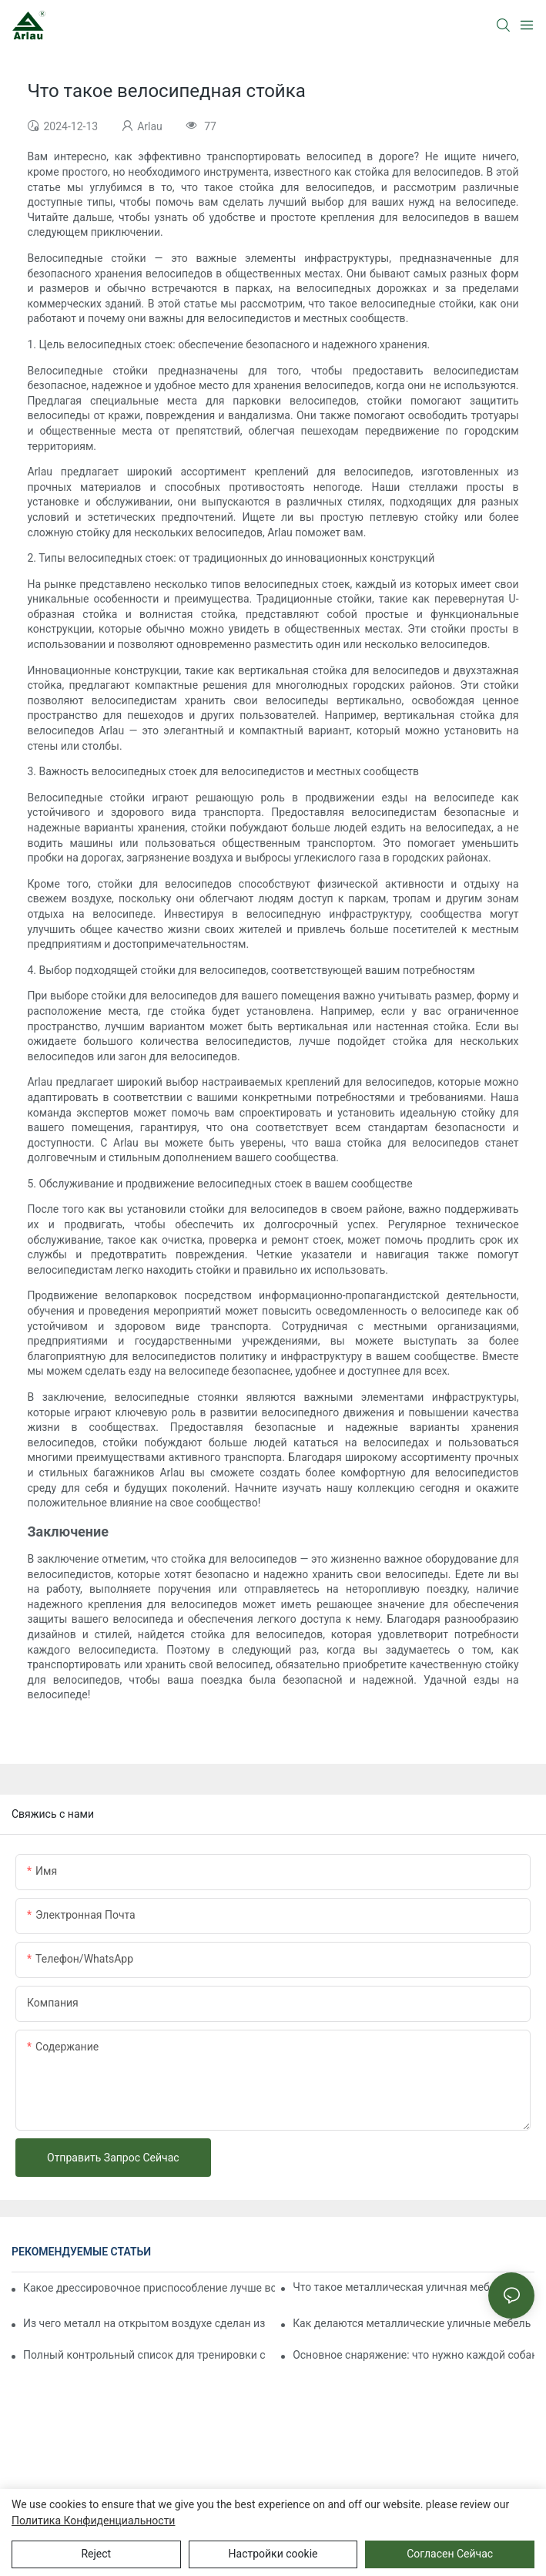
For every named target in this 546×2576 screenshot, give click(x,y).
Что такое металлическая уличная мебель (400, 2287)
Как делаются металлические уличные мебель (412, 2323)
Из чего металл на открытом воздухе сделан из (144, 2323)
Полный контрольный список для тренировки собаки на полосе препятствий (144, 2355)
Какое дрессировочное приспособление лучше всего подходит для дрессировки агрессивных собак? (149, 2288)
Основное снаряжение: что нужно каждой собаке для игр (413, 2355)
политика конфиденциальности (93, 2520)
